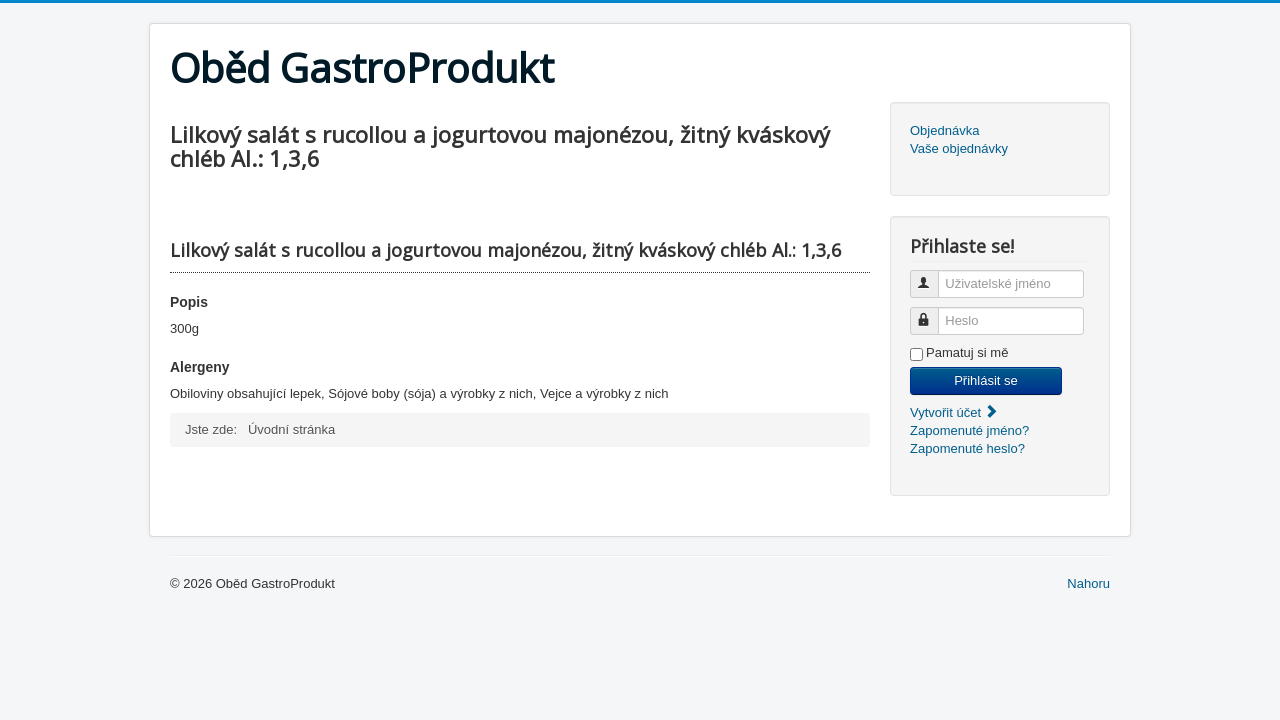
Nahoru (1088, 583)
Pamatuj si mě (967, 352)
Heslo (933, 312)
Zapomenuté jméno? (969, 430)
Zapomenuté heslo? (967, 448)
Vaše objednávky (959, 148)
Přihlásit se (986, 380)
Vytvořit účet (954, 412)
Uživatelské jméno (933, 275)
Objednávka (944, 130)
